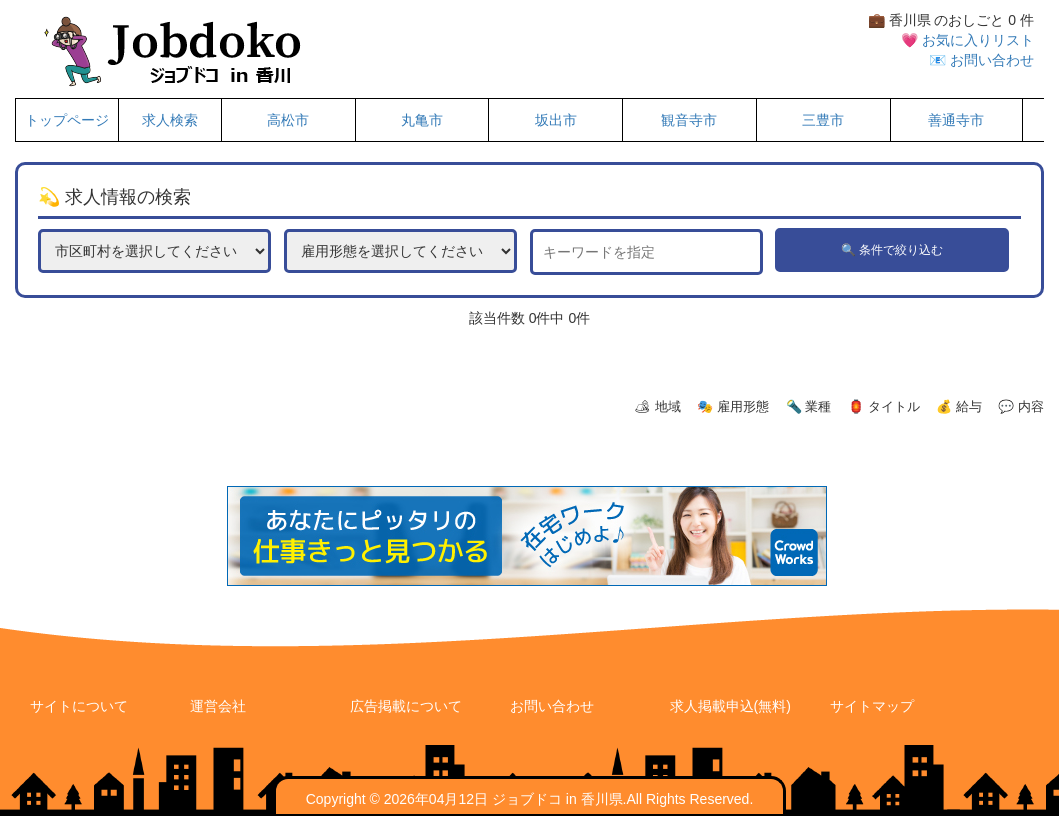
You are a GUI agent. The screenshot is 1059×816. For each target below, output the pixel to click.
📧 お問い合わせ (981, 60)
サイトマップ (872, 706)
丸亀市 (422, 120)
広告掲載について (406, 706)
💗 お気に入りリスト (967, 40)
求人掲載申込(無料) (730, 706)
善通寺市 (956, 120)
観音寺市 (689, 120)
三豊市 (823, 120)
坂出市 (556, 120)
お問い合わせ (552, 706)
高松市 (288, 120)
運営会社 (218, 706)
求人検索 (170, 120)
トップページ (67, 120)
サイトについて (79, 706)
